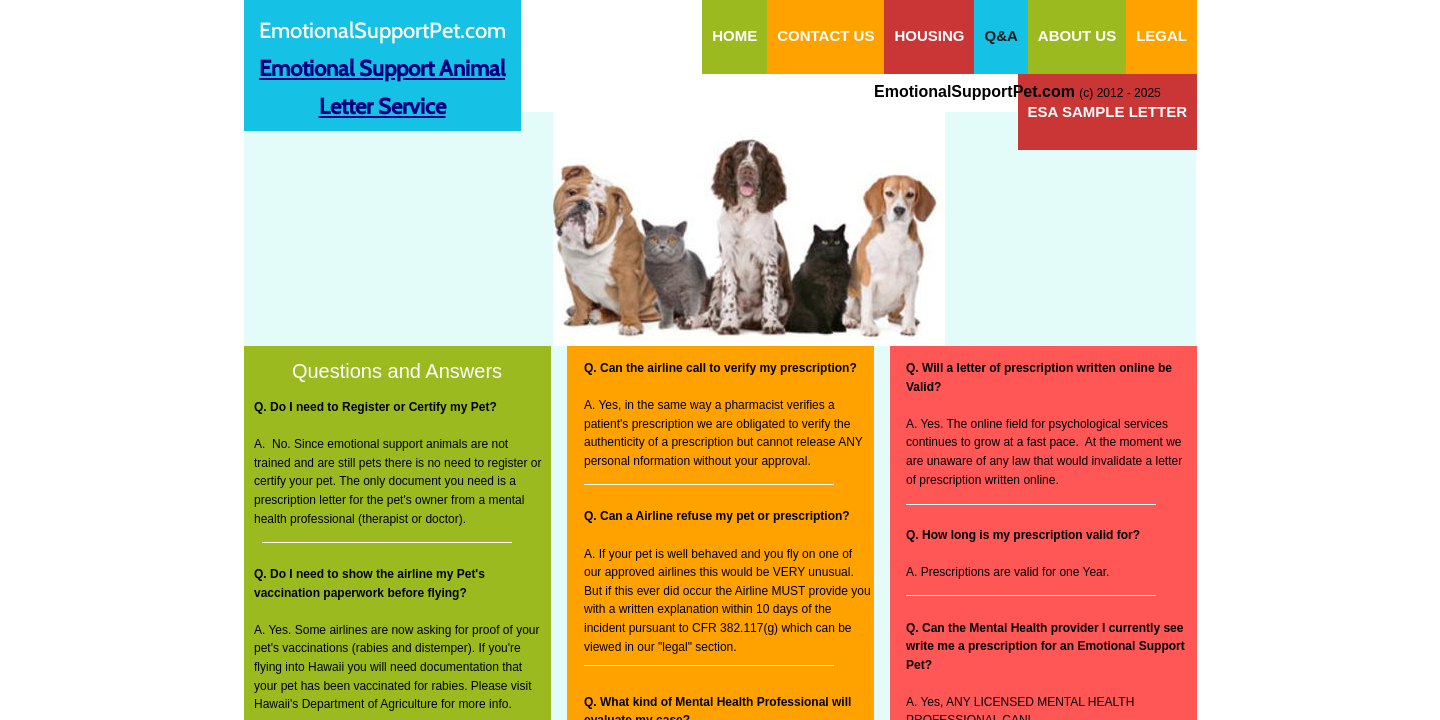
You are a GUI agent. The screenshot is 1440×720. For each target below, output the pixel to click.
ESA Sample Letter (1107, 111)
